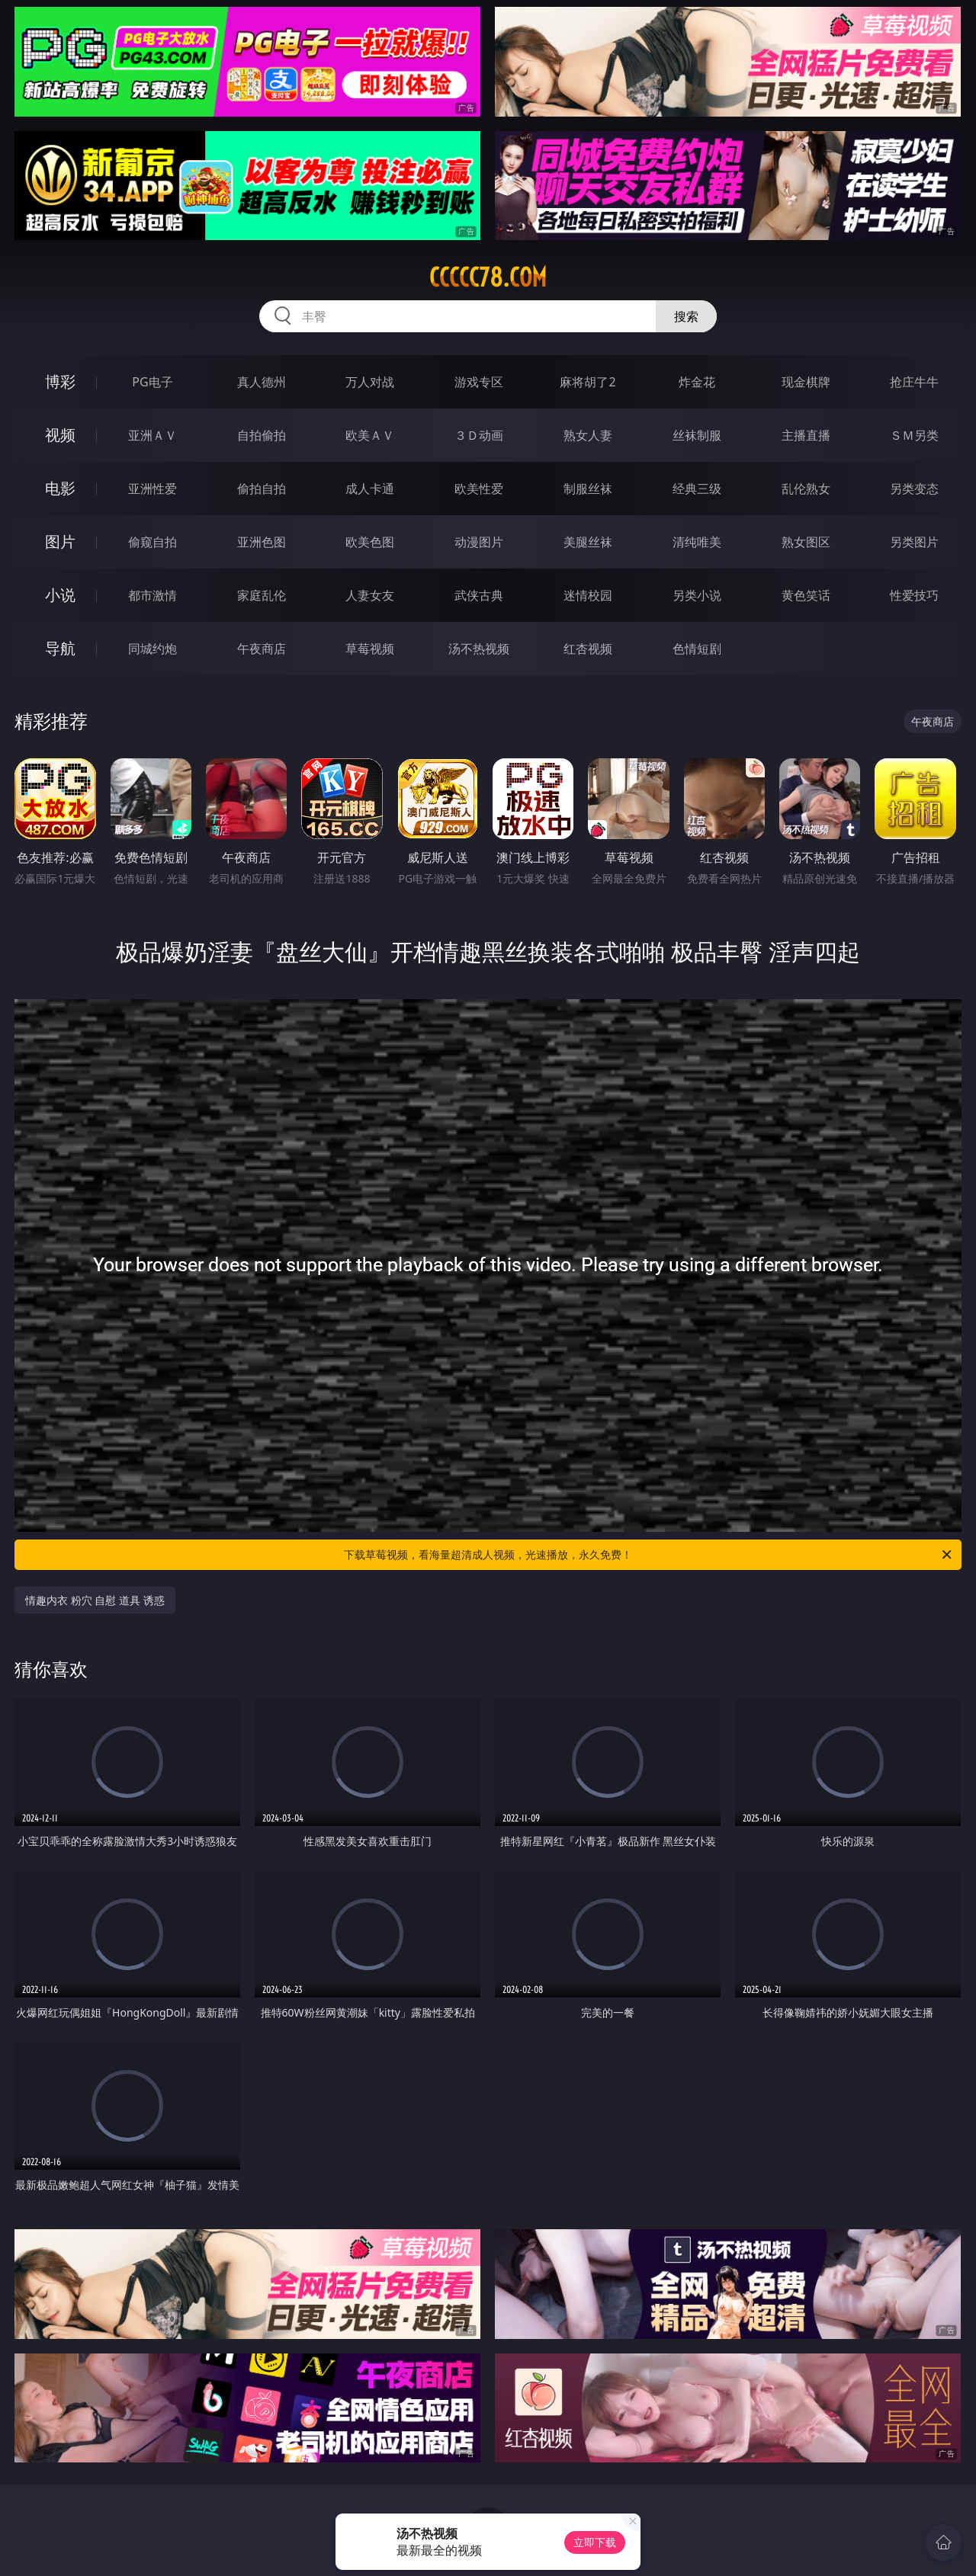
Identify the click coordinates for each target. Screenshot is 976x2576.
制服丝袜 (587, 488)
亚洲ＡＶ (152, 435)
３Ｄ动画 (478, 435)
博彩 (60, 381)
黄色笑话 (806, 595)
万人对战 (369, 381)
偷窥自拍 (152, 541)
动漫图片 (478, 541)
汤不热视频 (478, 648)
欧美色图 (369, 541)
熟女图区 (806, 541)
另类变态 (914, 488)
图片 (60, 541)
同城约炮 (152, 648)
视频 (60, 435)
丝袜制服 (697, 435)
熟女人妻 (587, 435)
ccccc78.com (488, 277)
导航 (60, 648)
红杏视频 (587, 648)
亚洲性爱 (152, 488)
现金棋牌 (806, 381)
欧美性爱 (478, 488)
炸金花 (697, 381)
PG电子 (152, 381)
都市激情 (152, 595)
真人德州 (261, 381)
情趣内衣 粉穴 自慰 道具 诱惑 (95, 1600)
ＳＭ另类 (914, 435)
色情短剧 (697, 648)
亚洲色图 (261, 541)
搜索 (686, 316)
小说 (60, 595)
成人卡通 (369, 488)
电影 (60, 488)
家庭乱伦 (261, 595)
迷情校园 (587, 595)
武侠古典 (478, 595)
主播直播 (806, 435)
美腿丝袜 (587, 541)
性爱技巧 (914, 595)
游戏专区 (478, 381)
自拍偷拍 (261, 435)
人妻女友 (369, 595)
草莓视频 (369, 648)
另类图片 (914, 541)
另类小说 (697, 595)
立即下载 (594, 2542)
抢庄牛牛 (914, 381)
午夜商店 (261, 648)
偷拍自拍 (261, 488)
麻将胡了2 (587, 381)
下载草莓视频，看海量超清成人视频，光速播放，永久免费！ (649, 1555)
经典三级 (697, 488)
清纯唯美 (697, 541)
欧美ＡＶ (369, 435)
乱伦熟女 (806, 488)
